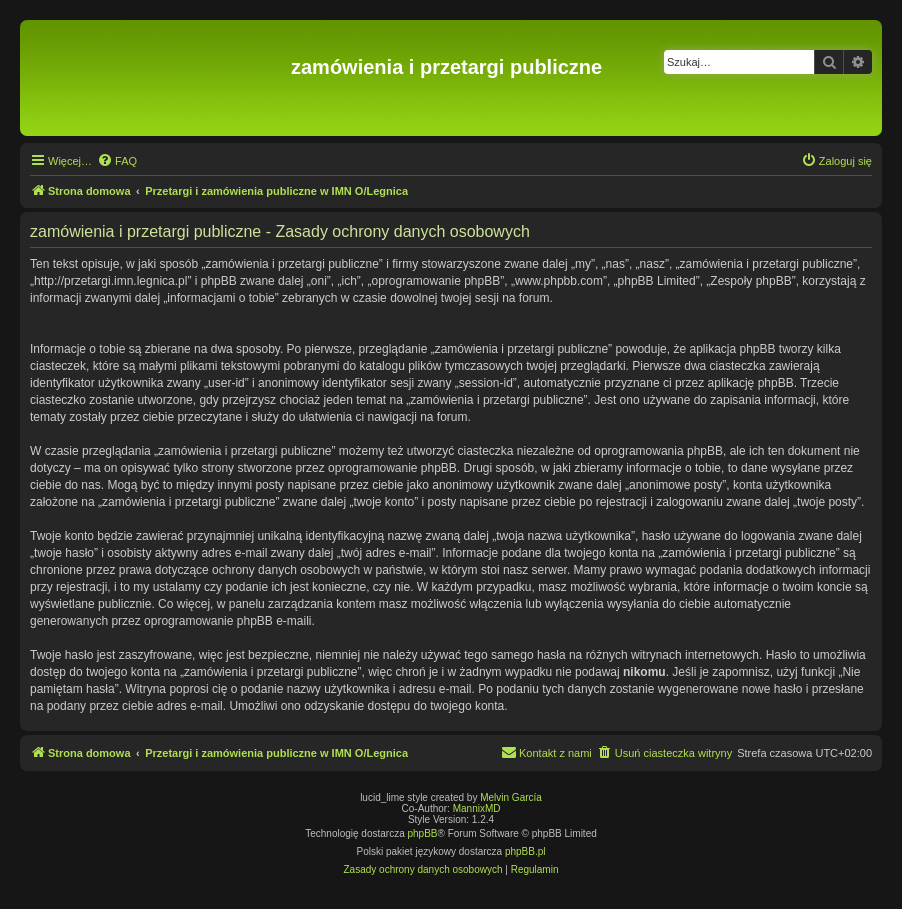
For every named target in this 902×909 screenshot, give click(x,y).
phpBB (423, 833)
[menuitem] (117, 161)
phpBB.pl (525, 851)
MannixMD (477, 808)
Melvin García (511, 797)
